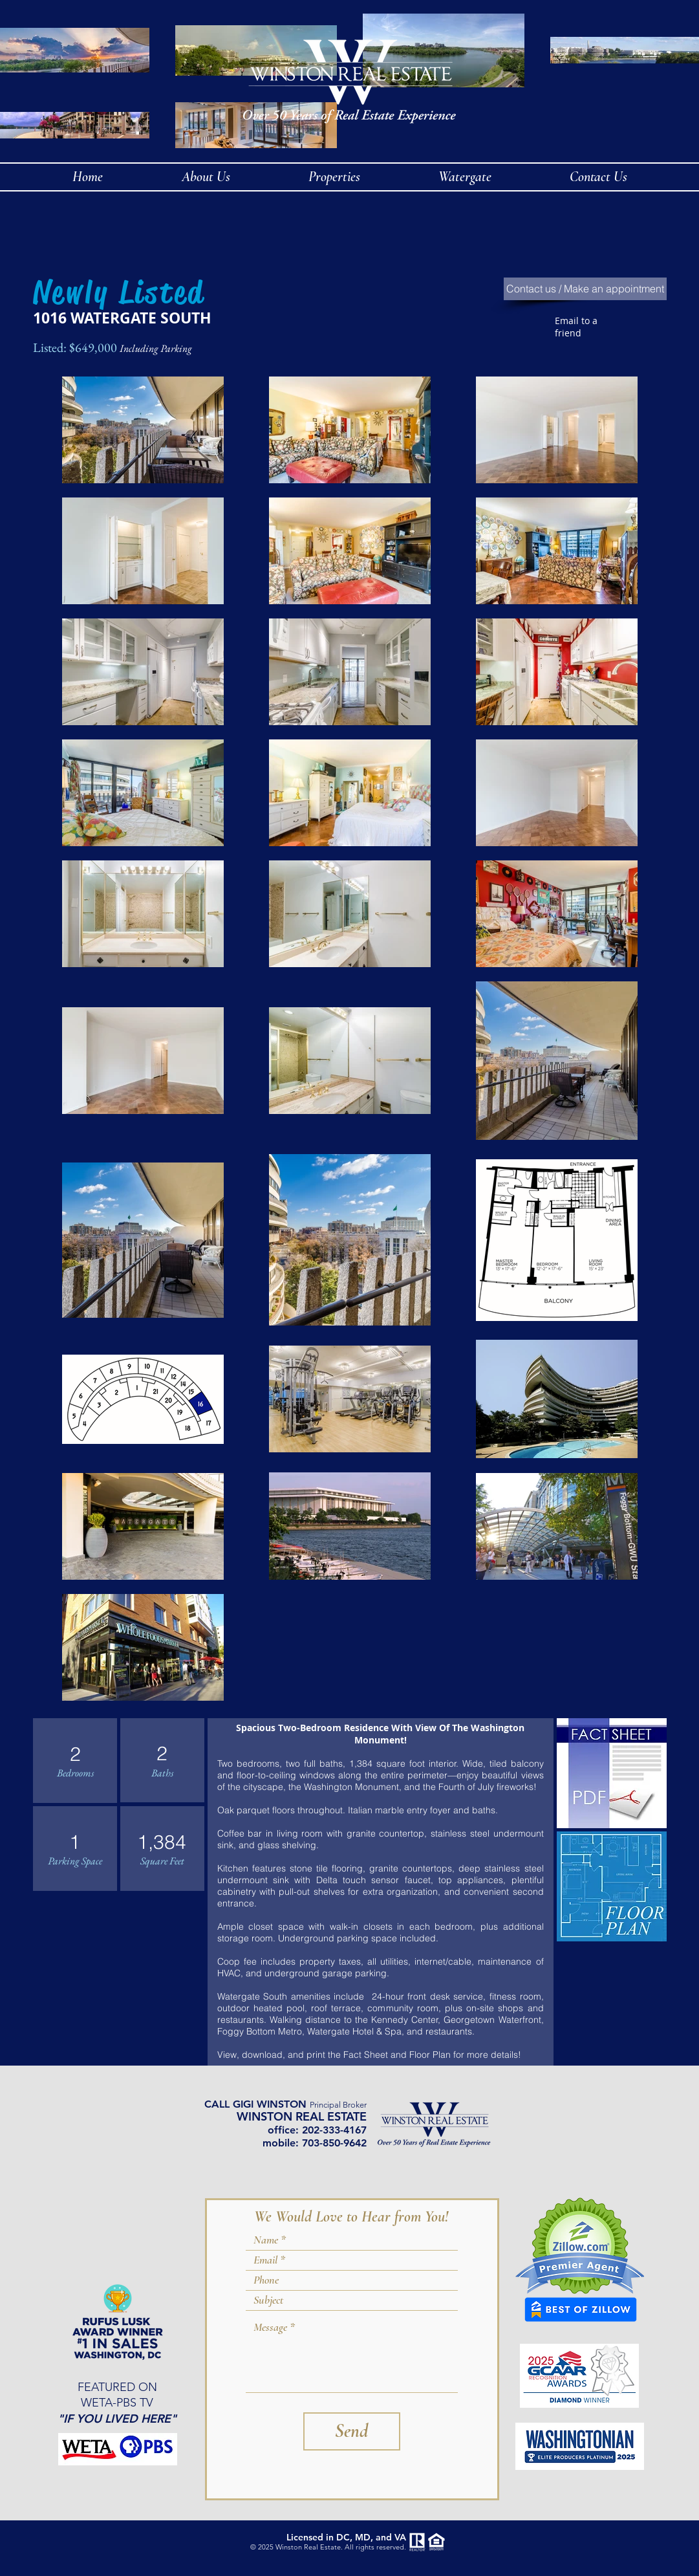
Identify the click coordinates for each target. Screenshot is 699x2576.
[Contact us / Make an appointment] (585, 289)
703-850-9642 (334, 2143)
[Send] (351, 2431)
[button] (465, 176)
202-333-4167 (334, 2130)
